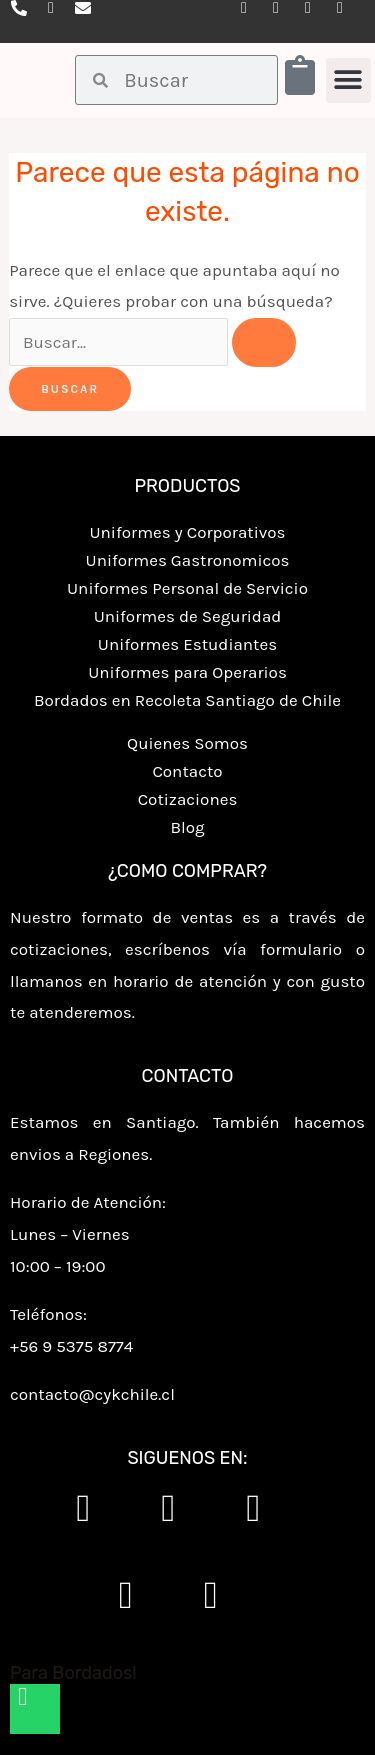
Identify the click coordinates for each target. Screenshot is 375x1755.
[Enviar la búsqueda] (264, 342)
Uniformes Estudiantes (187, 644)
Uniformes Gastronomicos (188, 560)
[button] (348, 80)
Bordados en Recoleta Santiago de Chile (187, 700)
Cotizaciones (188, 799)
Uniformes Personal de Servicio (187, 588)
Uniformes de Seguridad (188, 616)
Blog (187, 827)
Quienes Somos (187, 743)
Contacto (187, 771)
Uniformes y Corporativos (187, 532)
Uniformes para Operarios (187, 672)
